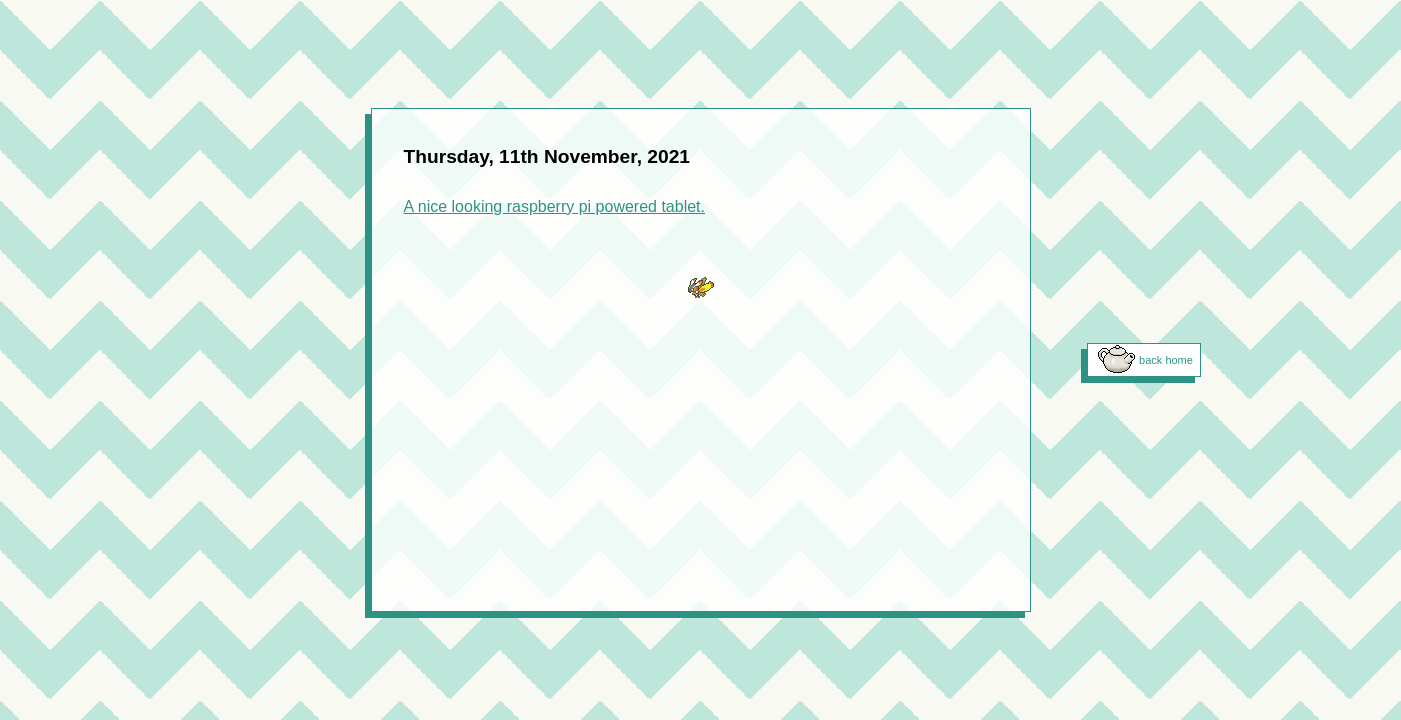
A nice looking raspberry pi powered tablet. (555, 206)
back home (1166, 360)
